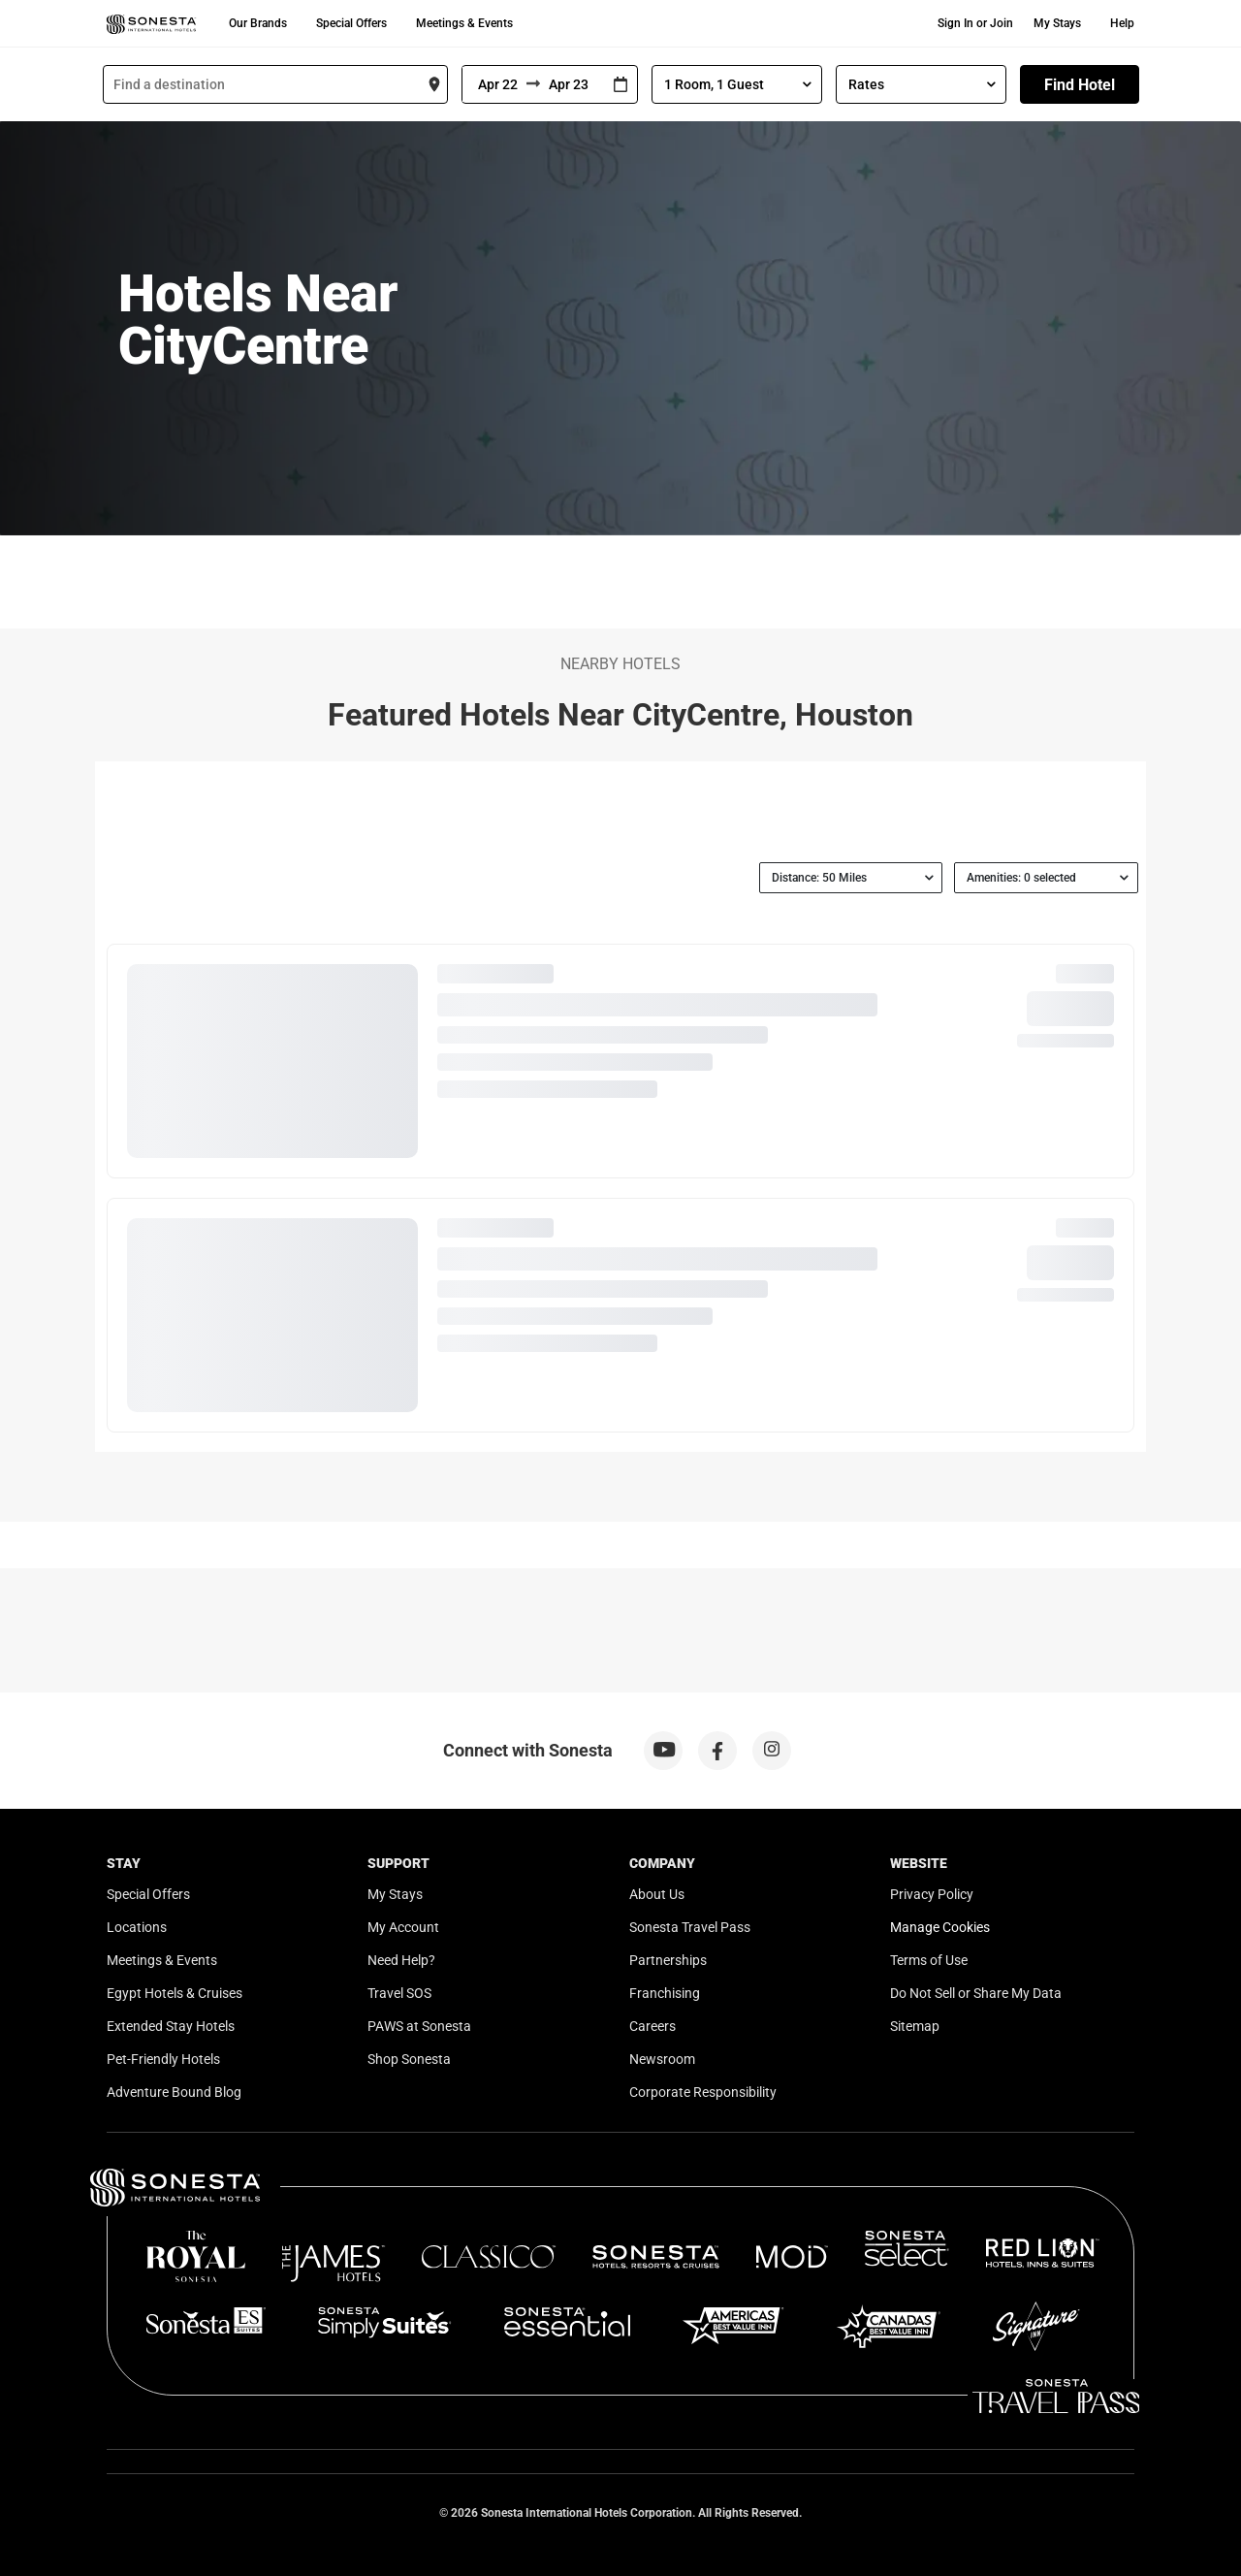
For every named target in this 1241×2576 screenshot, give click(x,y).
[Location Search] (275, 84)
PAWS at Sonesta (419, 2026)
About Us (656, 1894)
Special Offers (351, 23)
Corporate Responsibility (703, 2092)
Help (1122, 23)
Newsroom (662, 2059)
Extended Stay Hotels (171, 2026)
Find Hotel (1079, 85)
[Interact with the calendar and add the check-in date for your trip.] (620, 85)
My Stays (1057, 23)
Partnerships (668, 1960)
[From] (494, 84)
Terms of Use (929, 1960)
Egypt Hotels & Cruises (174, 1993)
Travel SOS (399, 1993)
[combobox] (275, 84)
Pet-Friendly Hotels (163, 2059)
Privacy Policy (931, 1894)
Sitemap (914, 2026)
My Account (403, 1927)
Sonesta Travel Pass (689, 1927)
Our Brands (258, 23)
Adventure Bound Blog (174, 2092)
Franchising (664, 1993)
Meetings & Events (464, 23)
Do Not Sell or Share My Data (976, 1993)
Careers (652, 2026)
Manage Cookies (940, 1927)
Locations (137, 1927)
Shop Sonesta (409, 2059)
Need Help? (401, 1960)
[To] (572, 84)
